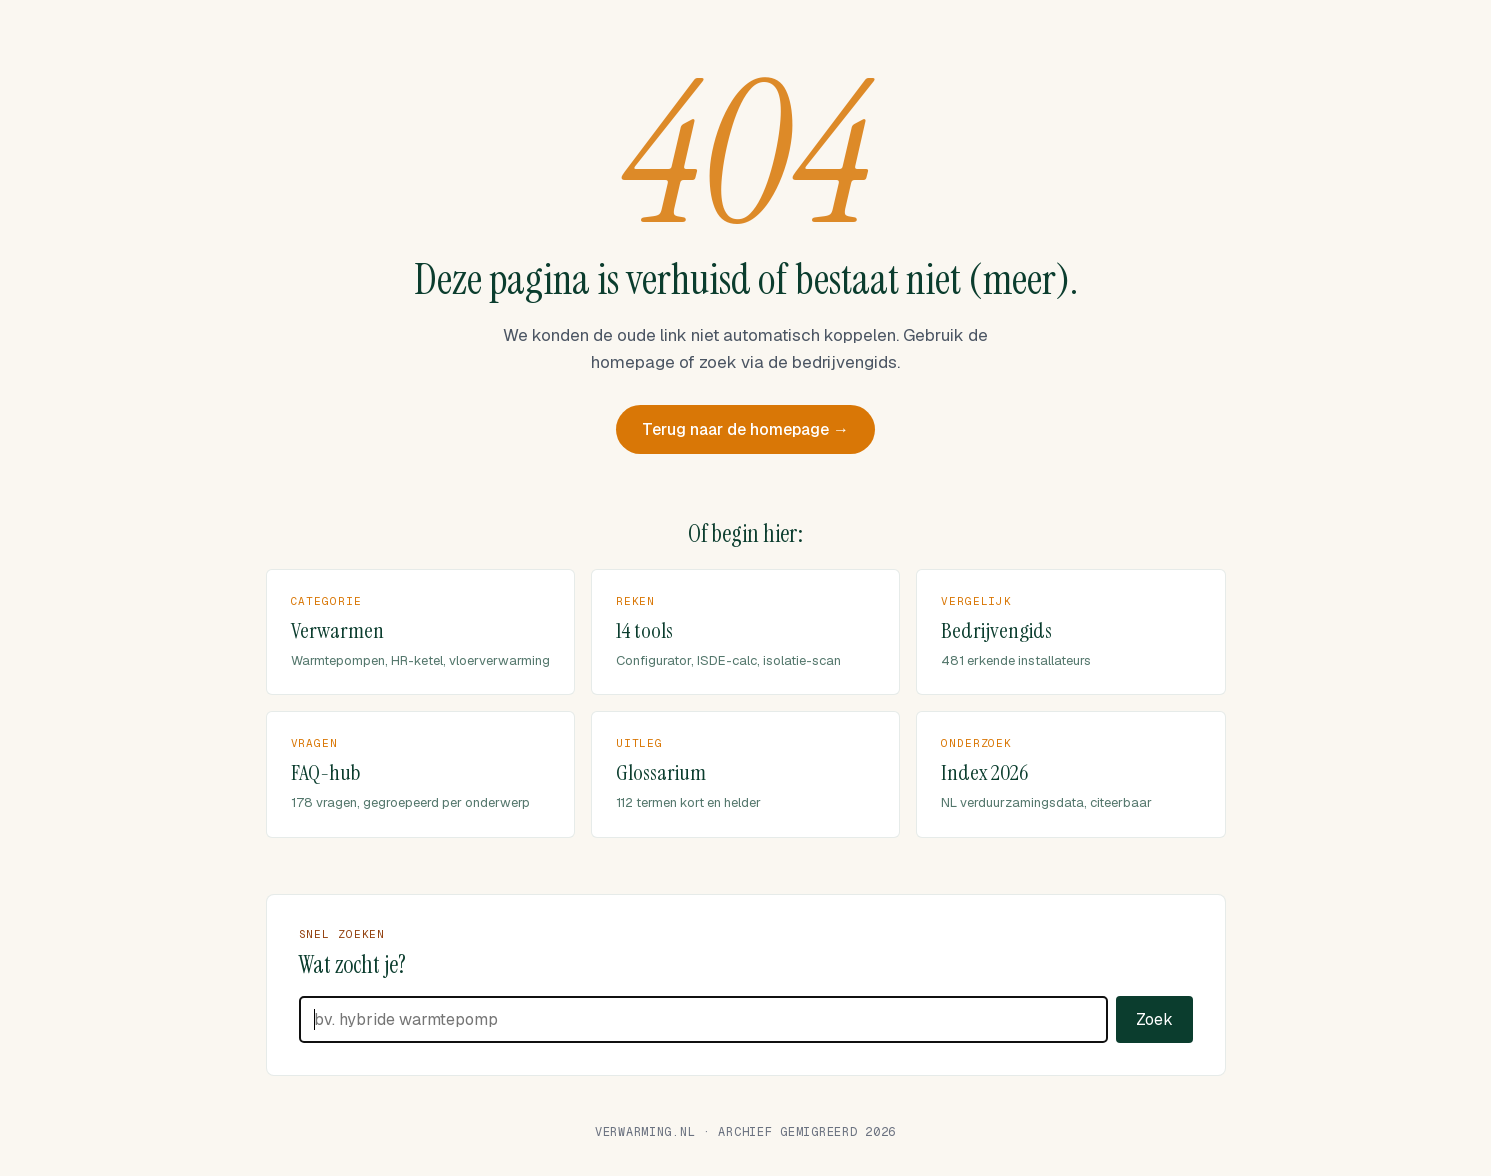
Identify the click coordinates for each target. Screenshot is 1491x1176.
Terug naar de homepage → (745, 401)
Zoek (1154, 991)
